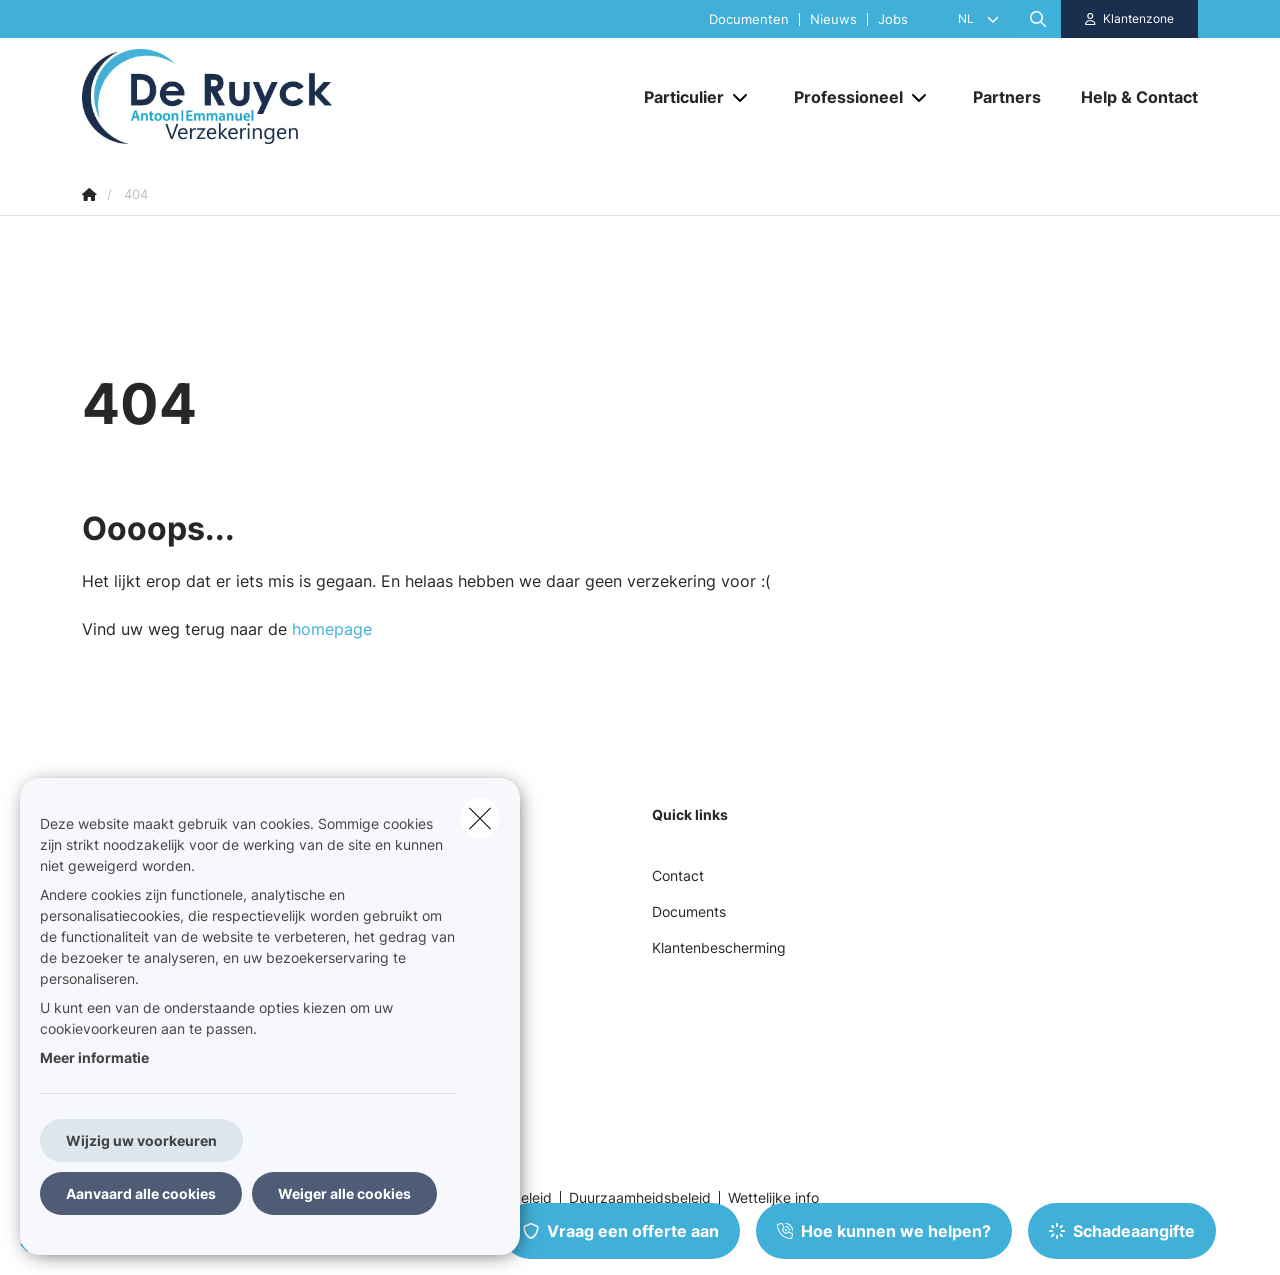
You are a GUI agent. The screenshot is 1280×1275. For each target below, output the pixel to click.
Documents (689, 911)
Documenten (749, 19)
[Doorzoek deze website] (1038, 19)
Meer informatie (94, 1057)
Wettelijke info (773, 1198)
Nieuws (833, 19)
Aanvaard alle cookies (141, 1193)
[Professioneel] (841, 97)
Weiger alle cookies (344, 1193)
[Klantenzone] (1130, 19)
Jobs (893, 19)
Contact (678, 875)
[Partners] (1007, 97)
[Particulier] (676, 97)
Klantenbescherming (719, 947)
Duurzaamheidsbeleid (640, 1198)
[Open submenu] (741, 96)
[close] (480, 818)
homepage (332, 629)
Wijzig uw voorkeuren (141, 1140)
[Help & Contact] (1129, 97)
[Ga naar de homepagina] (282, 96)
